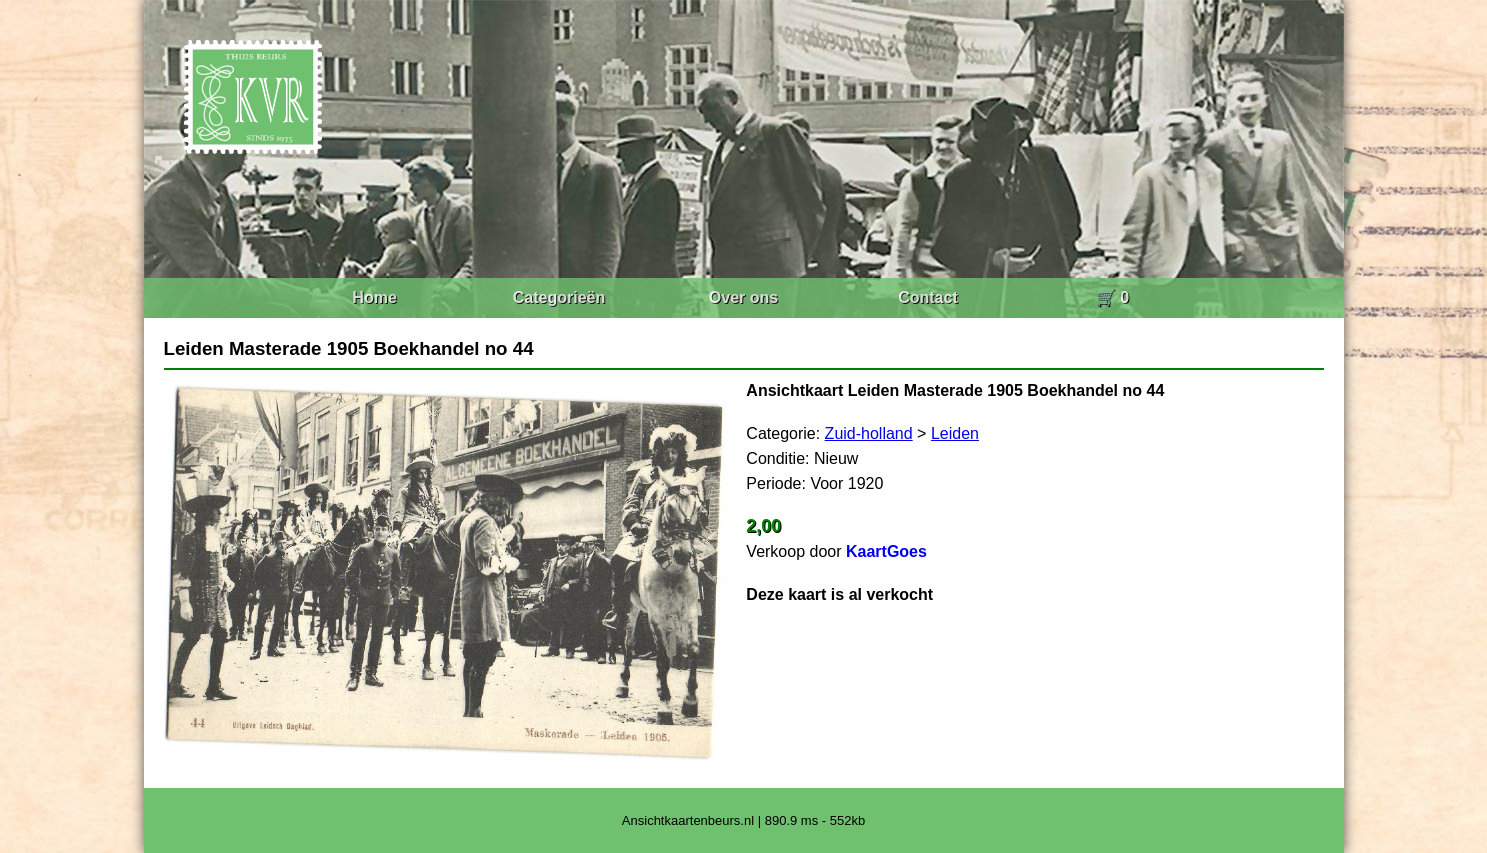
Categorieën (559, 297)
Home (374, 297)
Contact (928, 297)
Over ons (743, 297)
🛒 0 (1112, 297)
